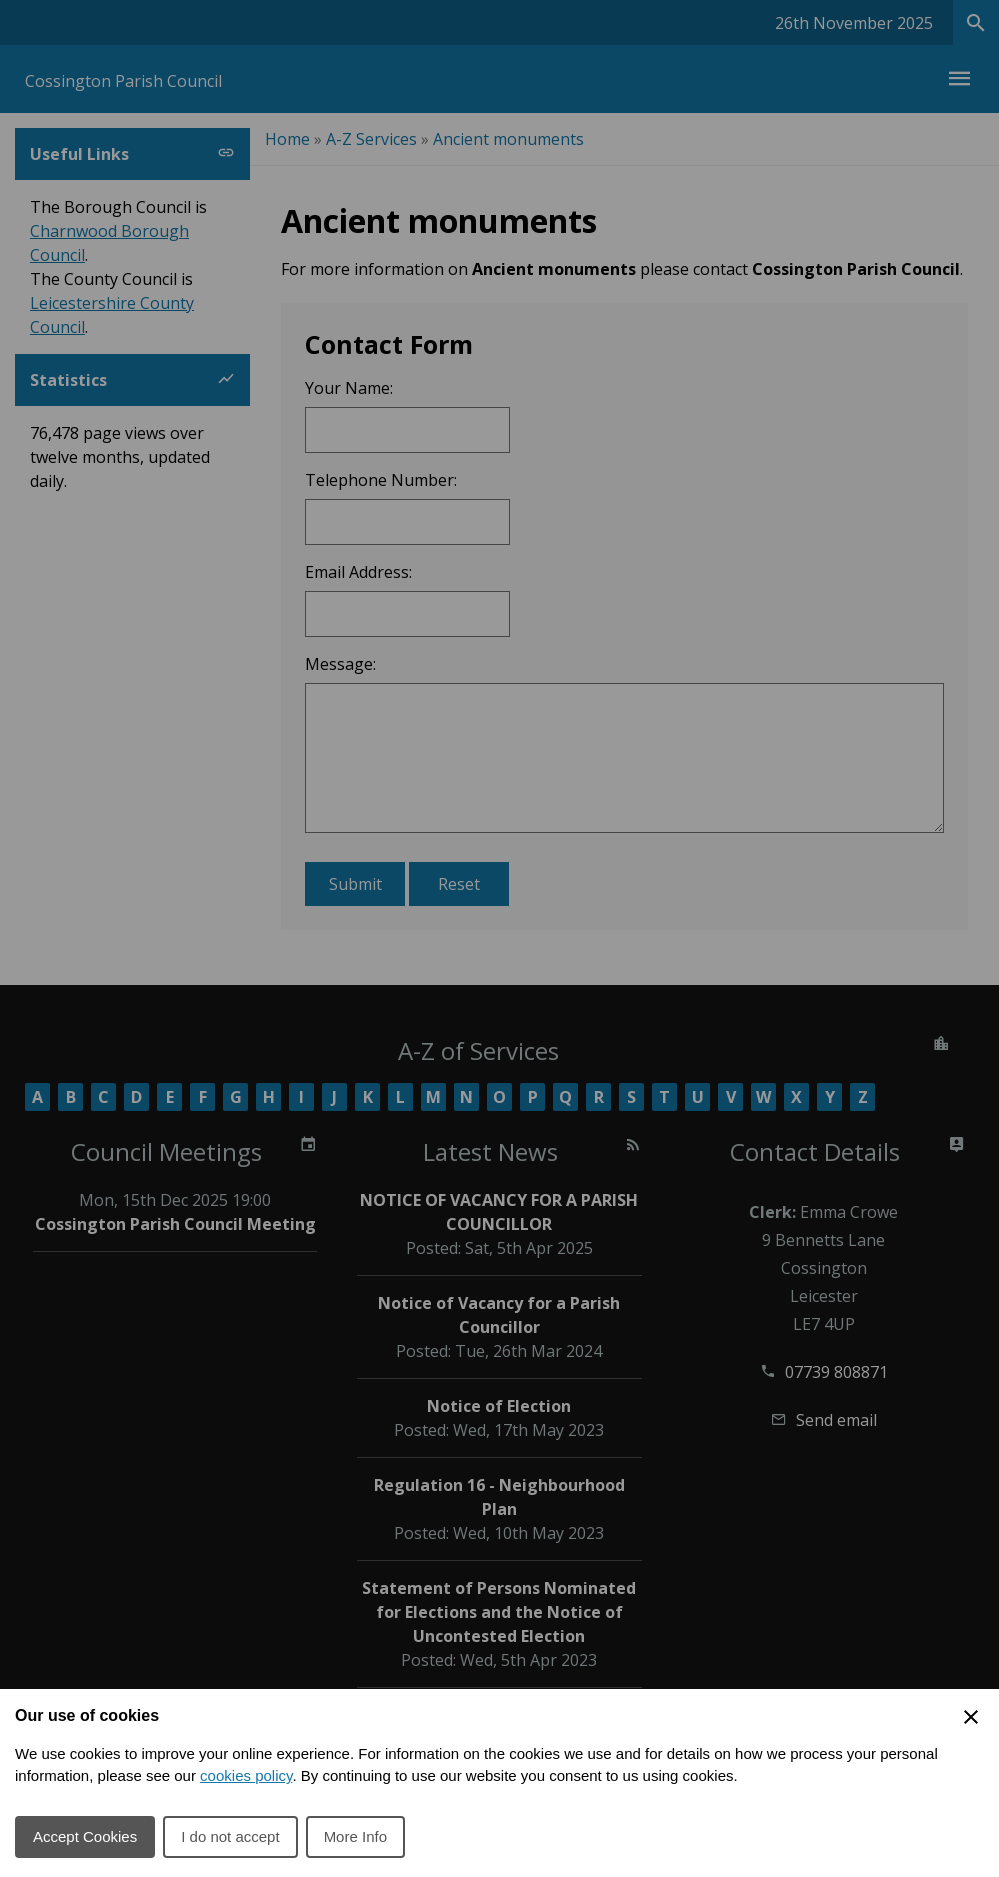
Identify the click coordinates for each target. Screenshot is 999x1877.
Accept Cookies (85, 1836)
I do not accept (230, 1836)
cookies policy (246, 1775)
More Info (355, 1836)
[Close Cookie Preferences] (971, 1717)
